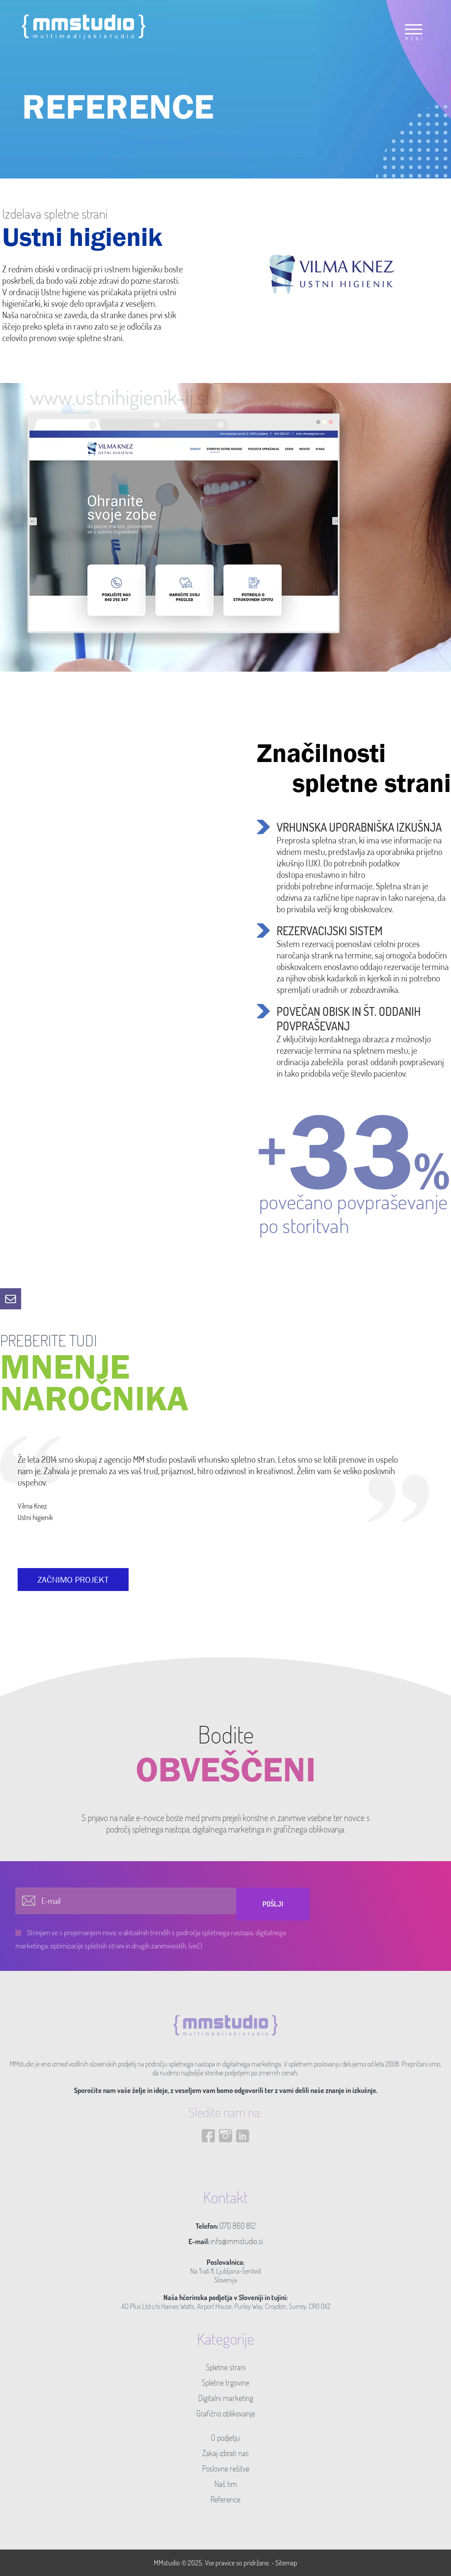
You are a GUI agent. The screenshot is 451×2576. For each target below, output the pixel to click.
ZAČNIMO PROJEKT (73, 1579)
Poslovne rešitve (225, 2468)
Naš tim (225, 2484)
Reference (225, 2499)
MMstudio (167, 2562)
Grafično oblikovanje (225, 2413)
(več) (195, 1945)
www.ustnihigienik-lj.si (119, 396)
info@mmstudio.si (237, 2241)
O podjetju (225, 2437)
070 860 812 (237, 2225)
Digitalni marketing (225, 2398)
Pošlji (272, 1903)
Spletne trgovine (225, 2382)
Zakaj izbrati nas (225, 2453)
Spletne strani (226, 2367)
